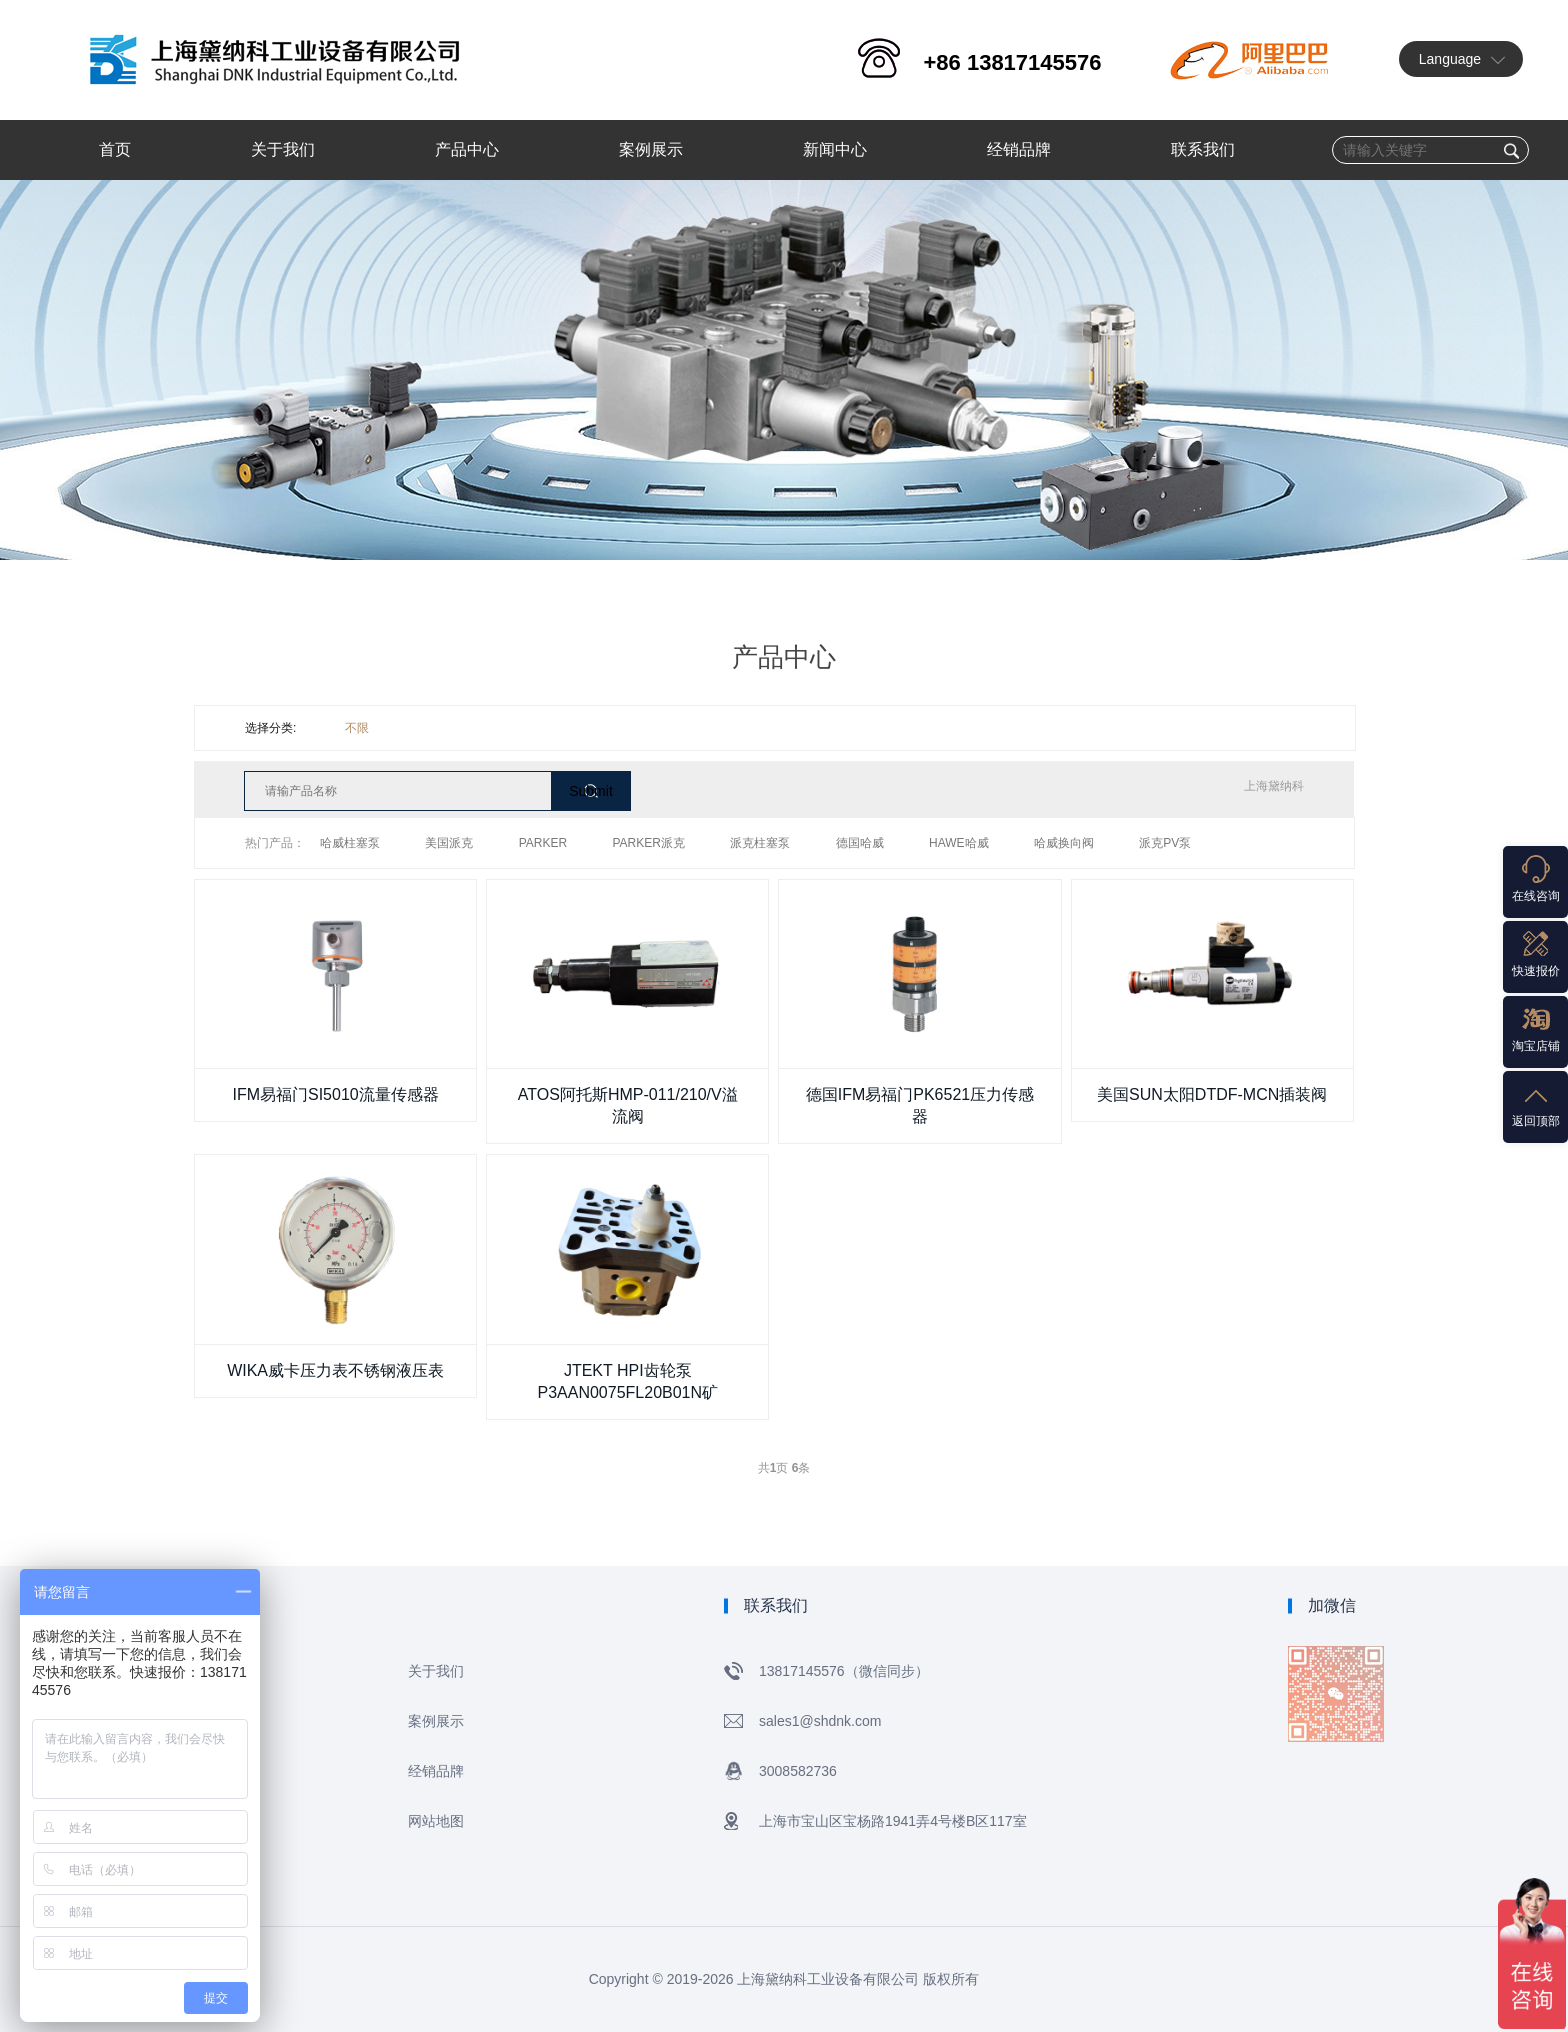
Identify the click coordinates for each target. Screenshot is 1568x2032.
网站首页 (212, 1671)
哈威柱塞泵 (350, 843)
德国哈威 (860, 843)
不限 (357, 728)
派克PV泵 (1165, 843)
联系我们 (212, 1821)
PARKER (543, 843)
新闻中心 (212, 1771)
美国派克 (449, 843)
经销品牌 (436, 1771)
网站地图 (436, 1821)
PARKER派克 (649, 843)
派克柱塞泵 (760, 843)
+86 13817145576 (1012, 62)
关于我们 (436, 1671)
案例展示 (436, 1721)
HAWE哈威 (959, 843)
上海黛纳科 (1274, 786)
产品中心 (212, 1721)
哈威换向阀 (1064, 843)
